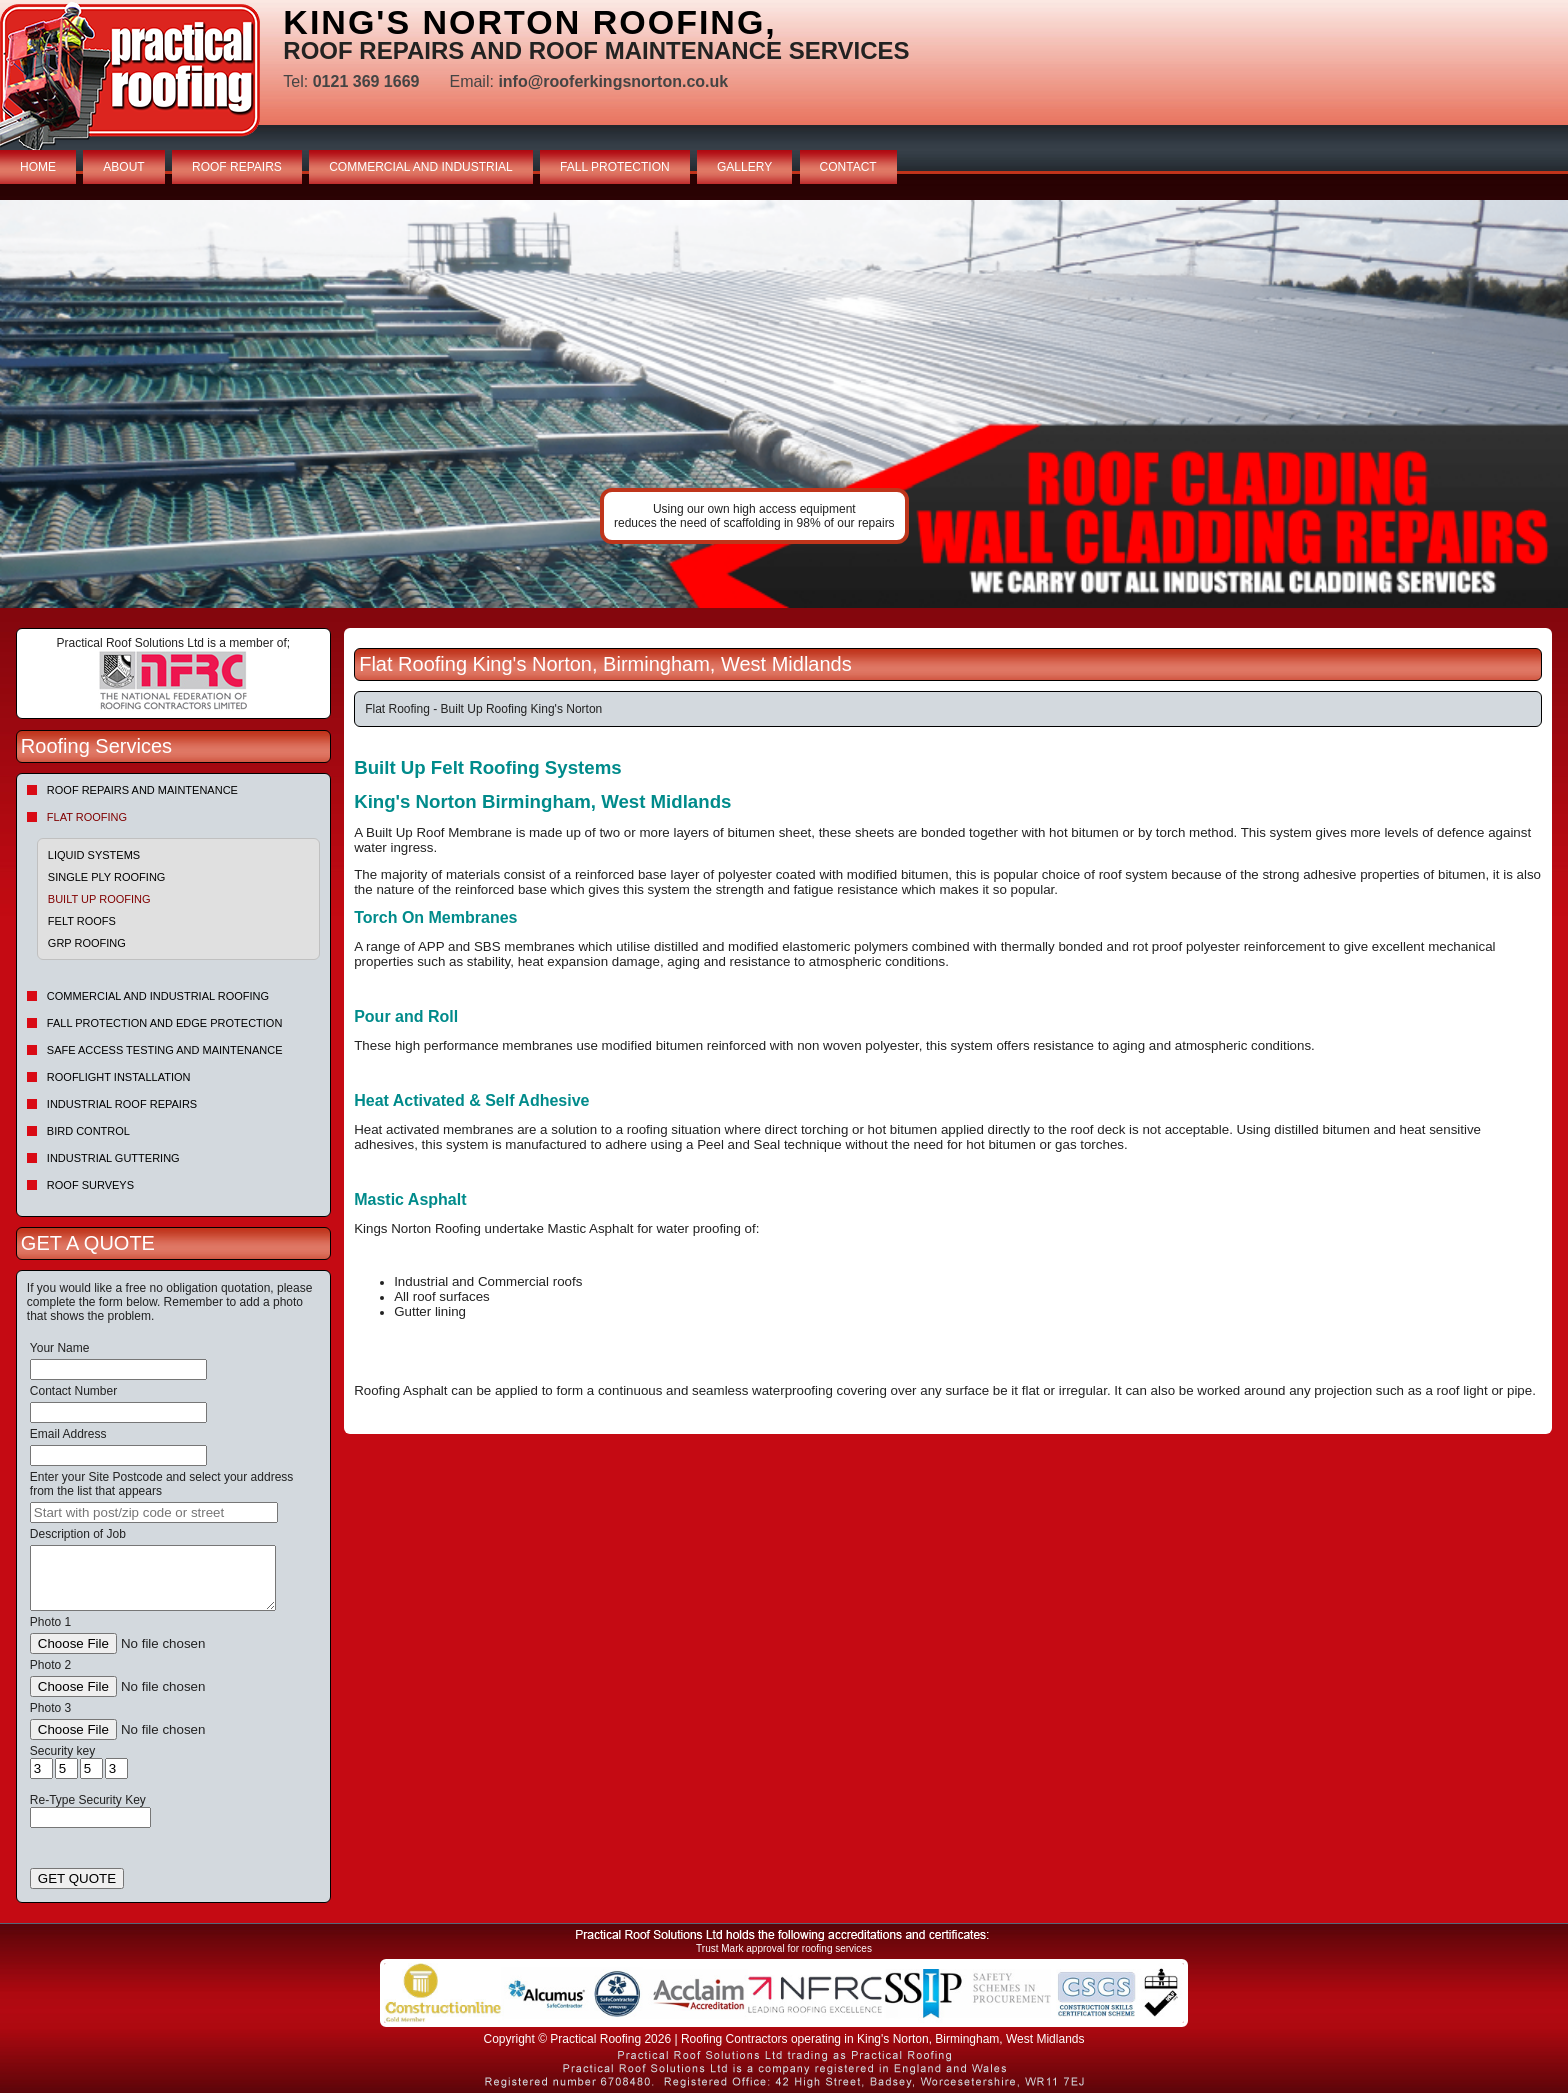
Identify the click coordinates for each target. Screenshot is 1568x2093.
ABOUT (123, 167)
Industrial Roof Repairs (122, 1104)
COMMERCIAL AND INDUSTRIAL (421, 167)
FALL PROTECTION (615, 167)
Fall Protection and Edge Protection (165, 1023)
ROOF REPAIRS (237, 167)
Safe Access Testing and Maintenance (165, 1050)
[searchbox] (154, 1512)
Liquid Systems (94, 855)
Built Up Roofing (99, 899)
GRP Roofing (87, 943)
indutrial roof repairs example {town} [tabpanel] (784, 404)
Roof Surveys (90, 1185)
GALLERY (744, 167)
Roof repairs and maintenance (142, 790)
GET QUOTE (77, 1878)
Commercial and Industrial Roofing (158, 996)
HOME (38, 167)
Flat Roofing (87, 817)
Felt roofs (82, 921)
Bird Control (88, 1131)
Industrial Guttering (113, 1158)
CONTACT (848, 167)
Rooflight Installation (119, 1077)
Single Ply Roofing (107, 877)
